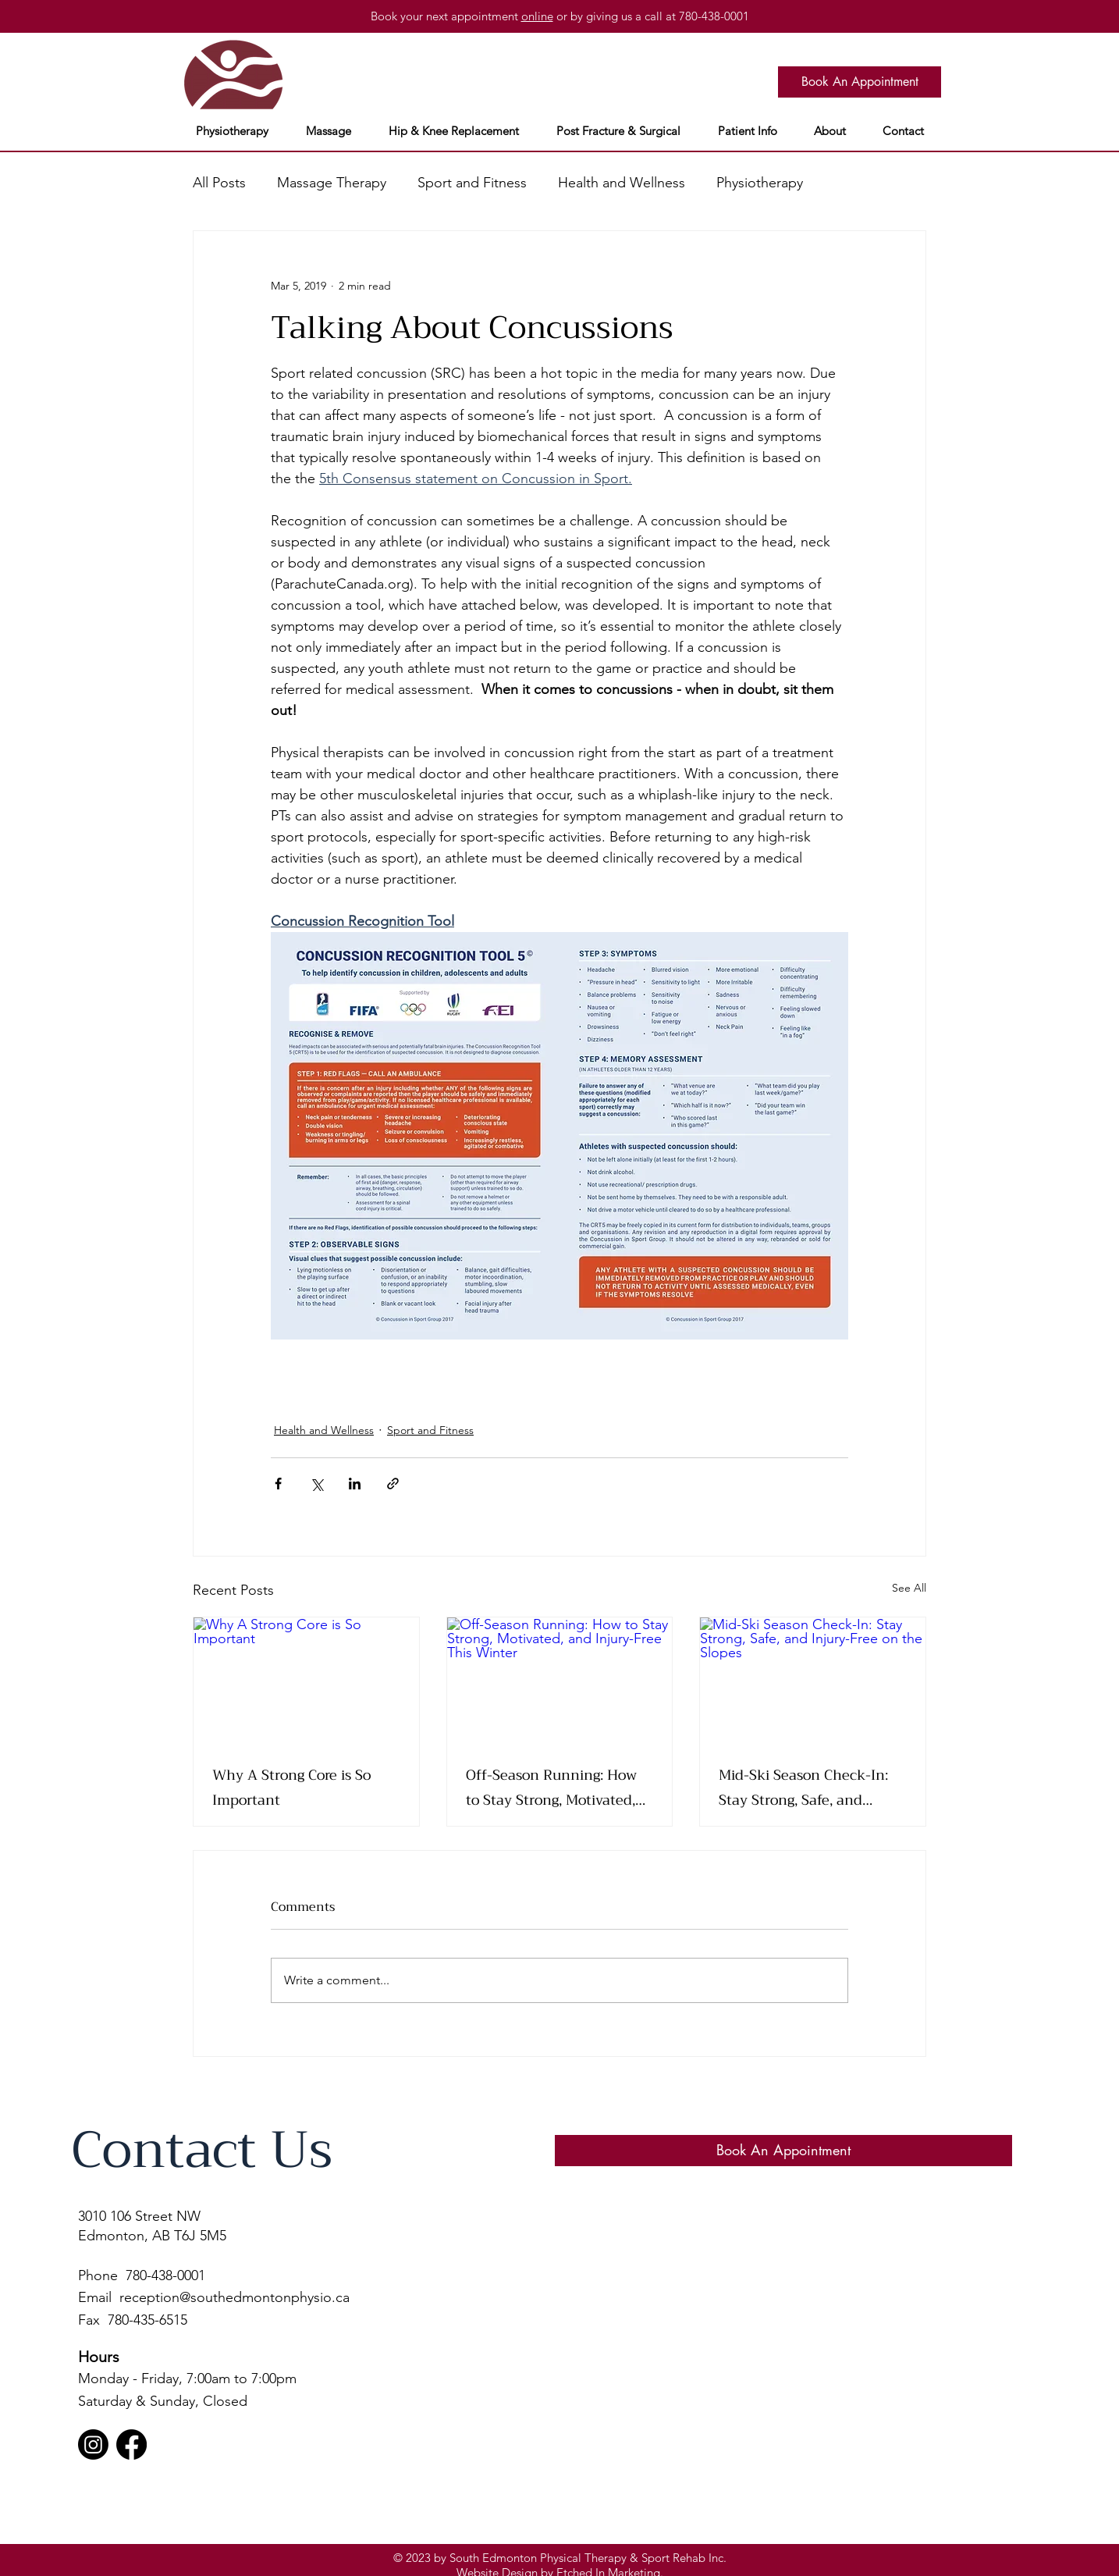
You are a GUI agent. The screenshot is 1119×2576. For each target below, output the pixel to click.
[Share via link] (392, 1483)
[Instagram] (93, 2444)
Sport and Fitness (472, 182)
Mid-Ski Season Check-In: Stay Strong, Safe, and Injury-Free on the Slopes (803, 1788)
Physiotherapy (759, 182)
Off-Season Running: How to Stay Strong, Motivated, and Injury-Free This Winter (559, 1788)
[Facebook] (131, 2444)
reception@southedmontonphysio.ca (234, 2297)
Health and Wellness (621, 182)
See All (909, 1588)
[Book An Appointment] (859, 82)
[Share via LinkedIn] (354, 1483)
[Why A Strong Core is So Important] (306, 1680)
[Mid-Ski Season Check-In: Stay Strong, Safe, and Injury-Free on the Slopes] (812, 1680)
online (537, 16)
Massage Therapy (331, 182)
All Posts (219, 182)
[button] (232, 131)
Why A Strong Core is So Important (291, 1788)
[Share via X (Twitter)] (316, 1483)
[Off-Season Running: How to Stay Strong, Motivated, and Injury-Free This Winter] (560, 1680)
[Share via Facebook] (278, 1483)
